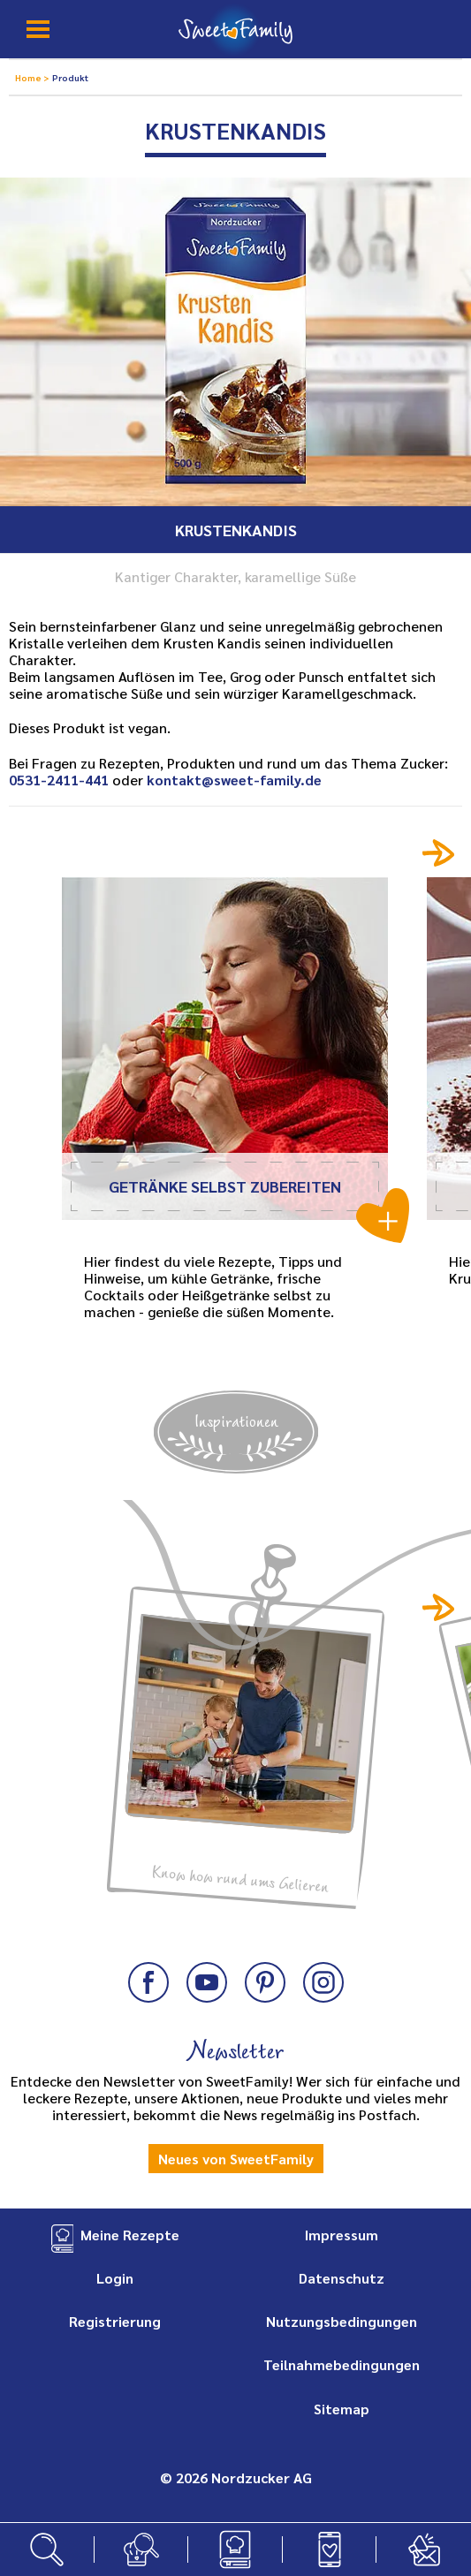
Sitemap (341, 2408)
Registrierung (115, 2321)
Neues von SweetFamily (236, 2158)
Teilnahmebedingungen (341, 2364)
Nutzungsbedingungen (341, 2321)
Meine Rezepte (129, 2234)
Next (438, 853)
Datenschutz (341, 2277)
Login (114, 2277)
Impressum (341, 2234)
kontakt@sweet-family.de (234, 779)
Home (29, 77)
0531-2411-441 (59, 779)
